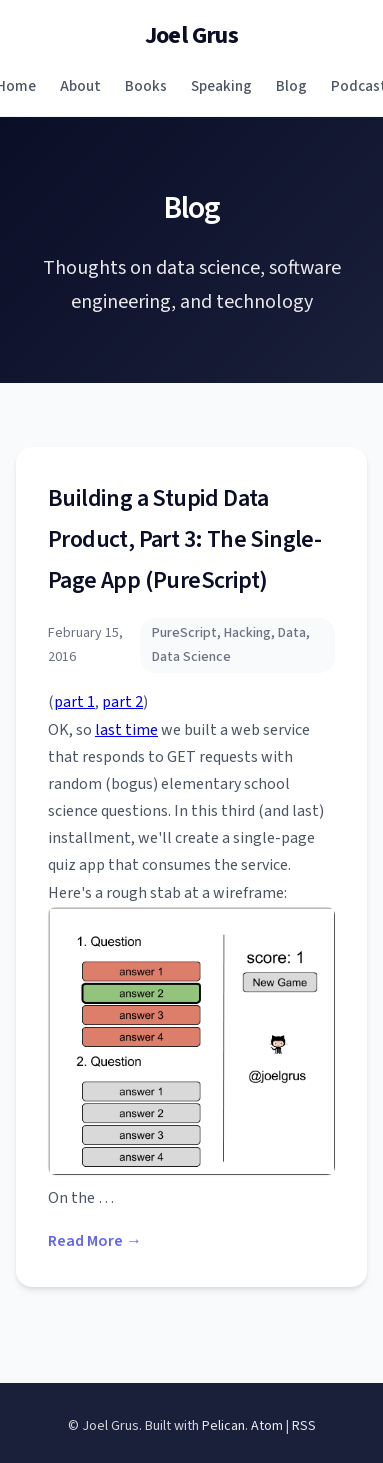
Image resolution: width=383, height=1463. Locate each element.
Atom (267, 1426)
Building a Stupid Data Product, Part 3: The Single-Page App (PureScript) (184, 539)
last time (126, 730)
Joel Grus (192, 35)
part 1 (74, 702)
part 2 (122, 702)
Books (146, 86)
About (80, 86)
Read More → (95, 1241)
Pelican (223, 1426)
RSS (304, 1426)
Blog (291, 86)
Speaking (221, 86)
